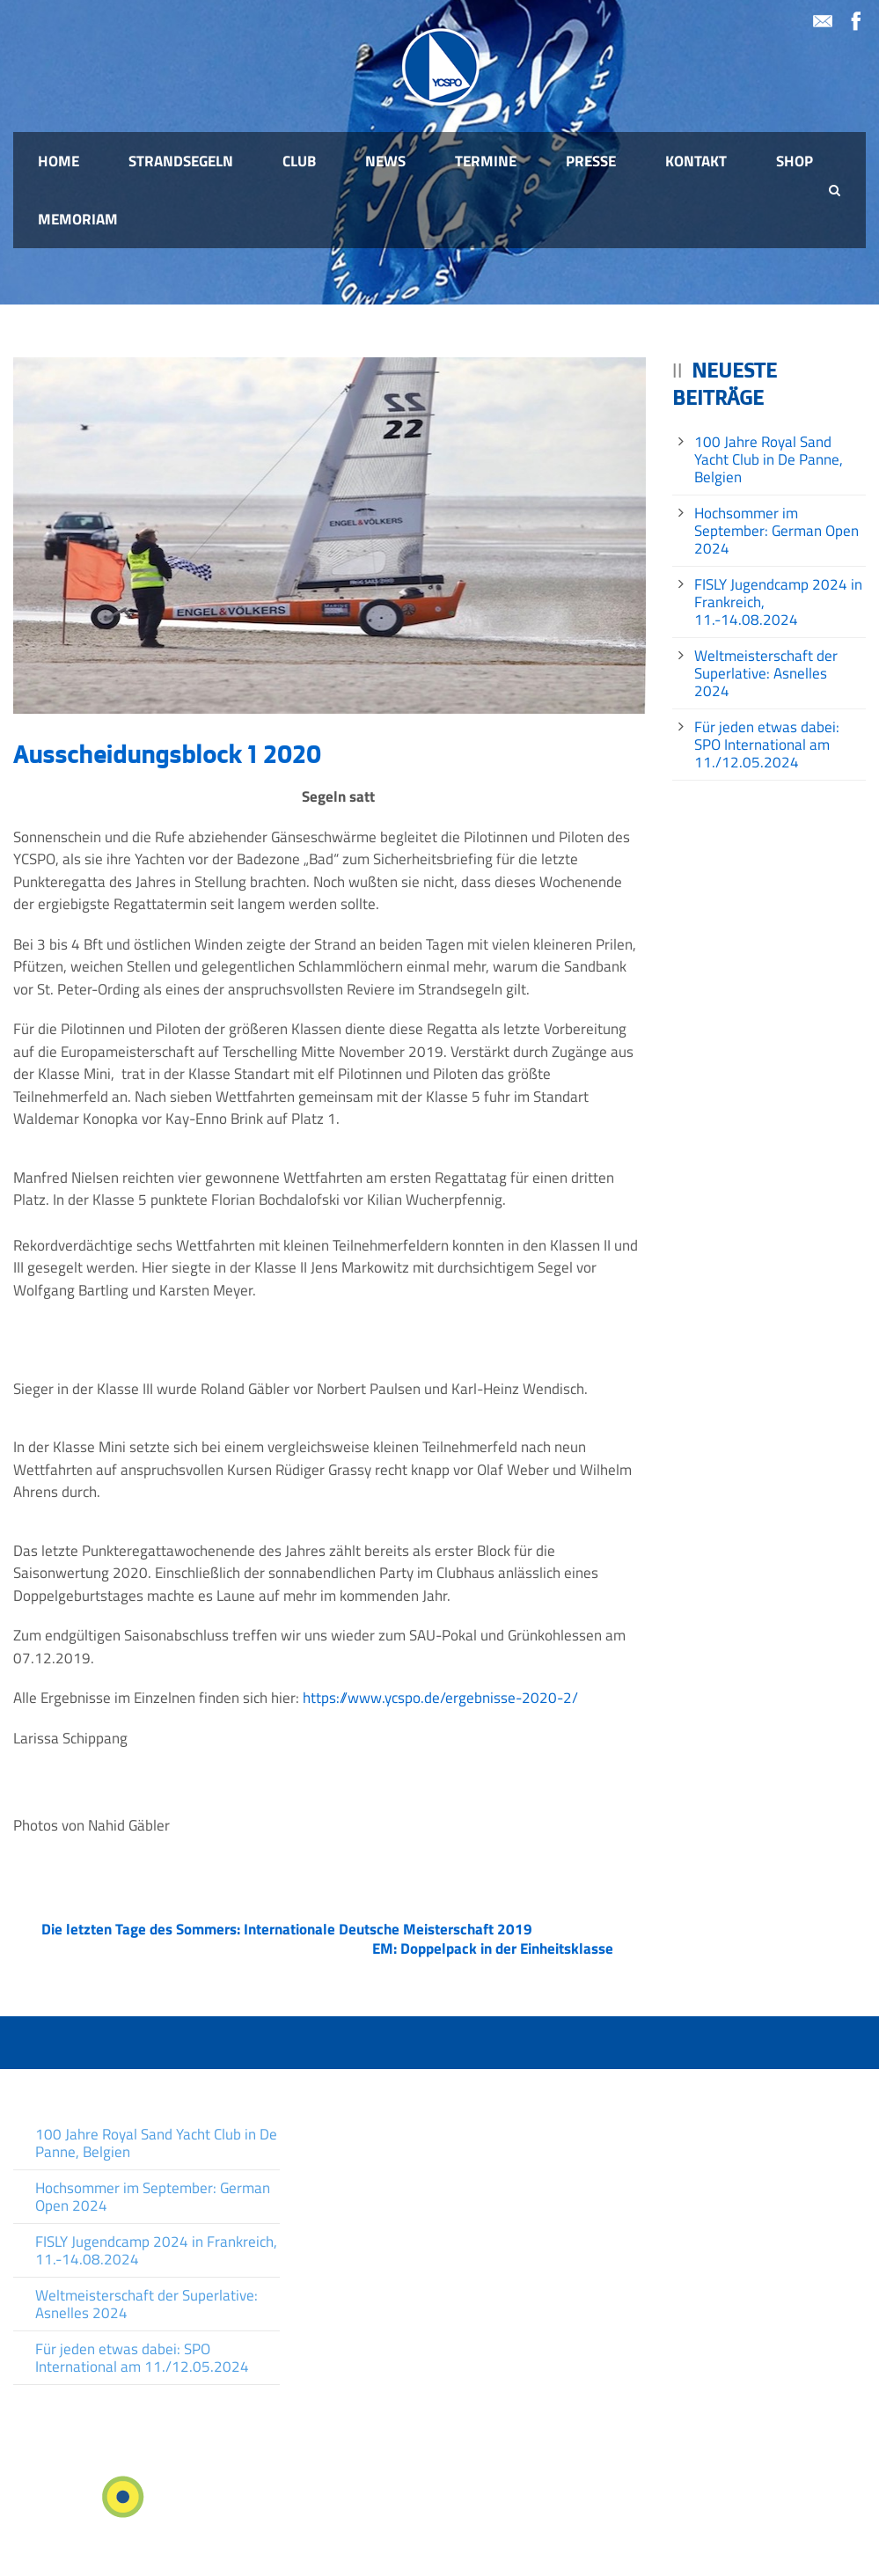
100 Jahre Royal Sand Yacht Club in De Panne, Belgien (768, 459)
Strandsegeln (180, 161)
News (385, 161)
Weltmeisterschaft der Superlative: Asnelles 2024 (766, 673)
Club (299, 161)
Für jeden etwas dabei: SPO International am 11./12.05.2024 (766, 745)
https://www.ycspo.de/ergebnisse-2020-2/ (440, 1697)
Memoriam (78, 219)
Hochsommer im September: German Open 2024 (776, 531)
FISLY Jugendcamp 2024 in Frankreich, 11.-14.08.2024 (156, 2250)
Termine (485, 161)
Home (58, 161)
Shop (794, 161)
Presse (591, 161)
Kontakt (696, 161)
